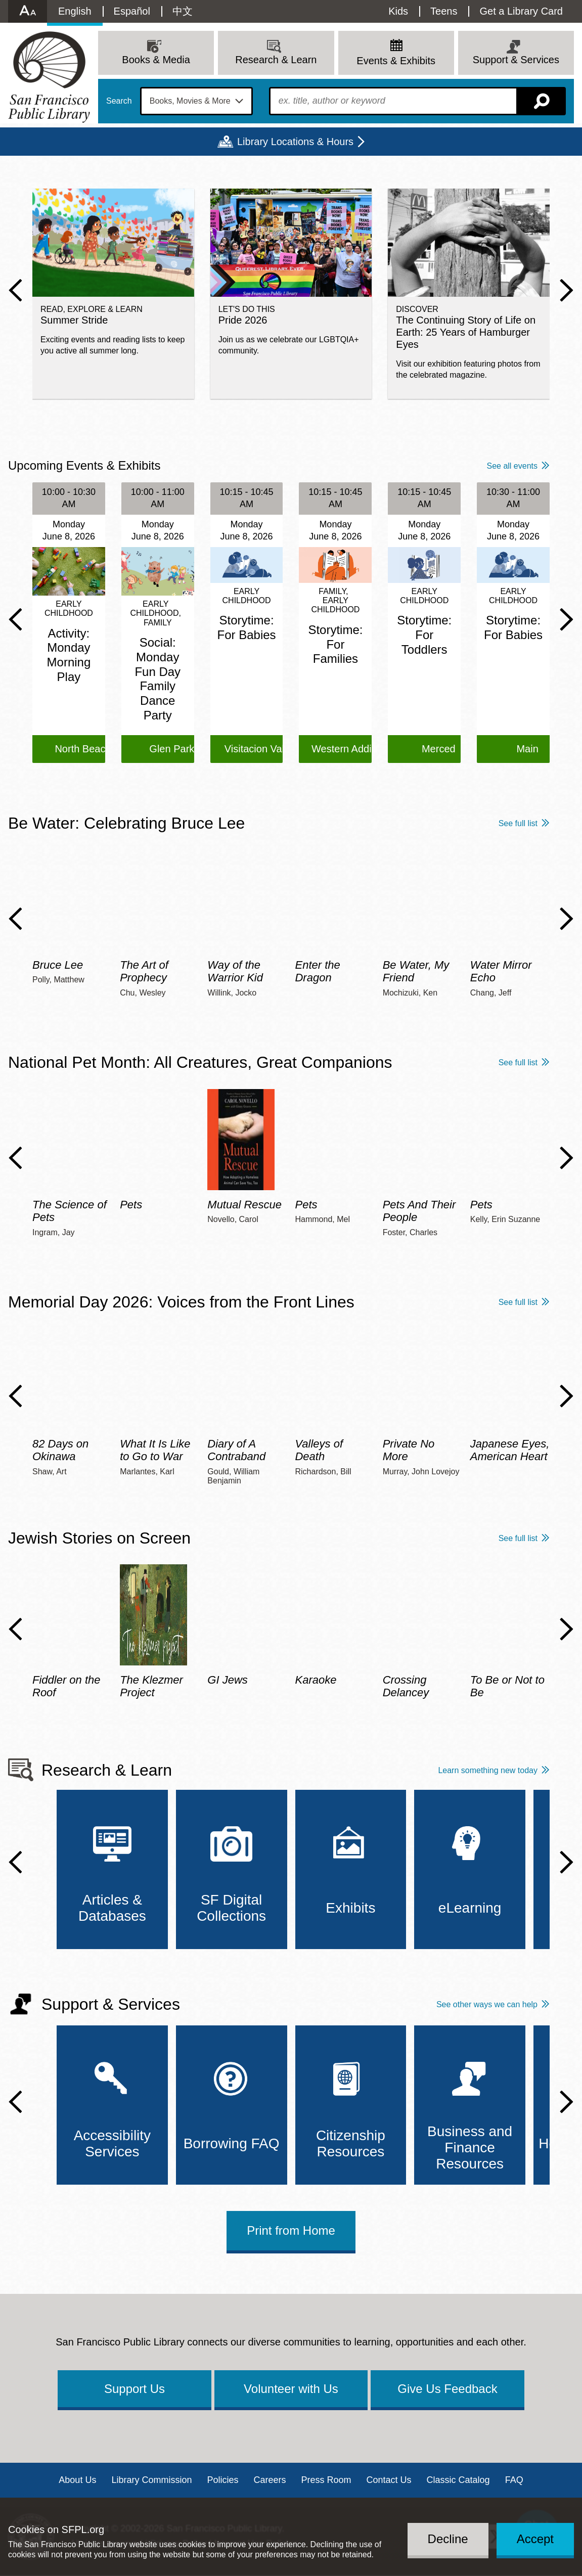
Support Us (134, 2389)
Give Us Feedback (447, 2389)
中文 (182, 11)
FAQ (514, 2480)
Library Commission (151, 2480)
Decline (448, 2539)
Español (132, 11)
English (75, 11)
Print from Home (291, 2230)
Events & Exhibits (395, 60)
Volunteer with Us (291, 2389)
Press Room (326, 2480)
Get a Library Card (521, 11)
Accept (535, 2539)
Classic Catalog (458, 2480)
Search (119, 101)
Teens (443, 11)
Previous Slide (15, 290)
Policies (222, 2480)
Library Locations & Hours (295, 141)
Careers (269, 2480)
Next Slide (566, 290)
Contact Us (389, 2480)
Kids (398, 11)
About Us (77, 2480)
